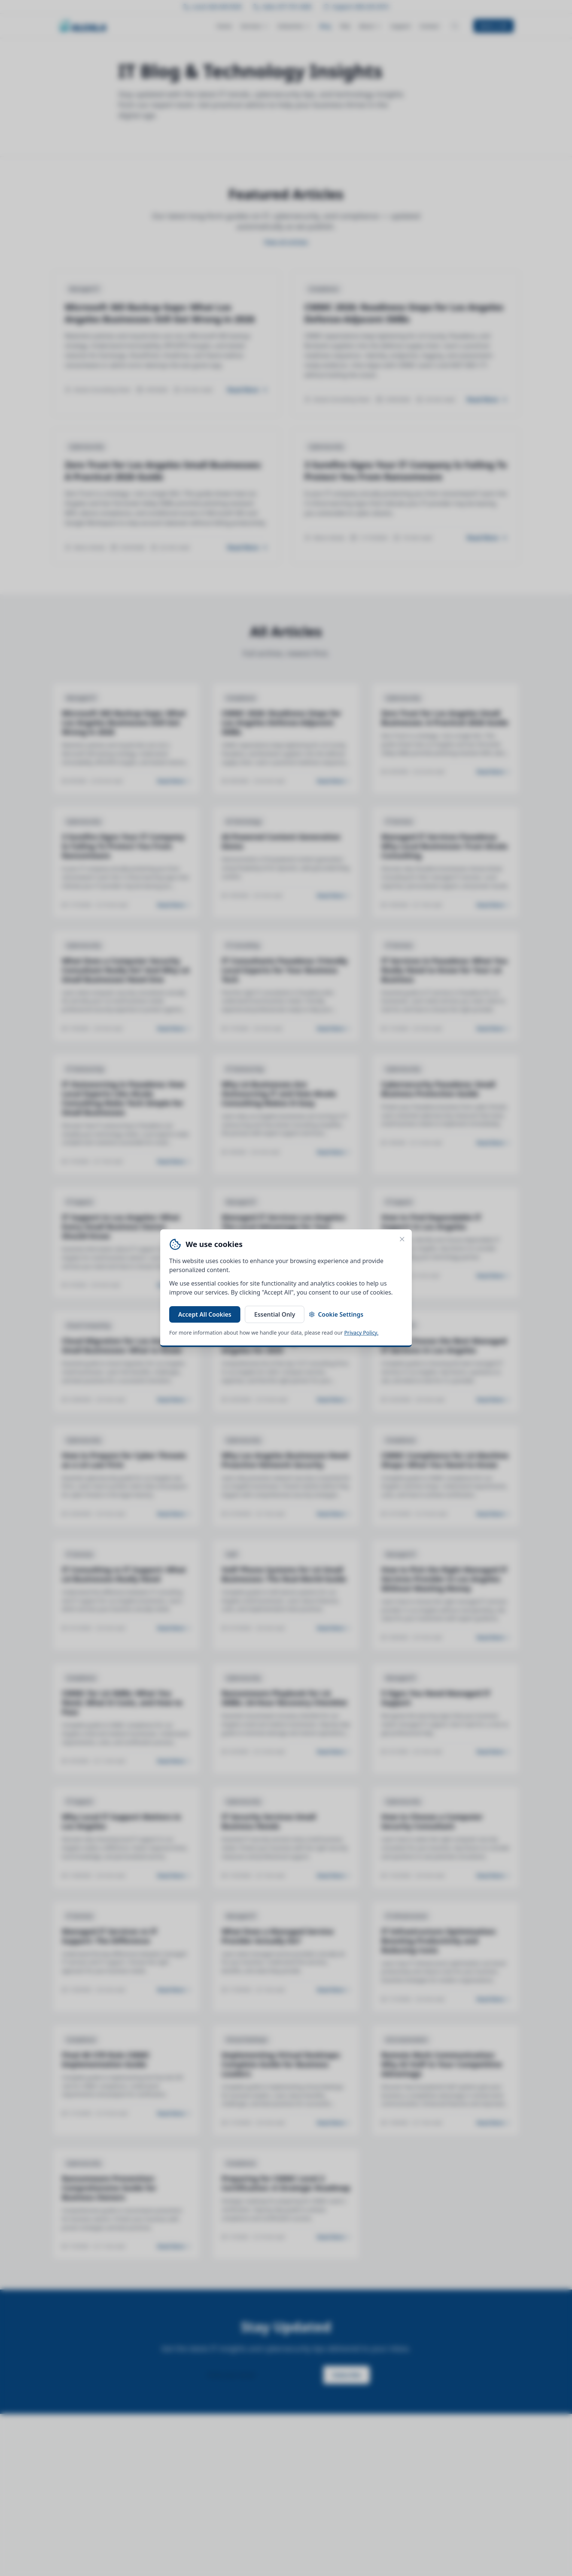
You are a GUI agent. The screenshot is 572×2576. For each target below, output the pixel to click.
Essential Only (274, 1314)
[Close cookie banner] (402, 1239)
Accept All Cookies (204, 1314)
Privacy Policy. (361, 1332)
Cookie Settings (336, 1314)
